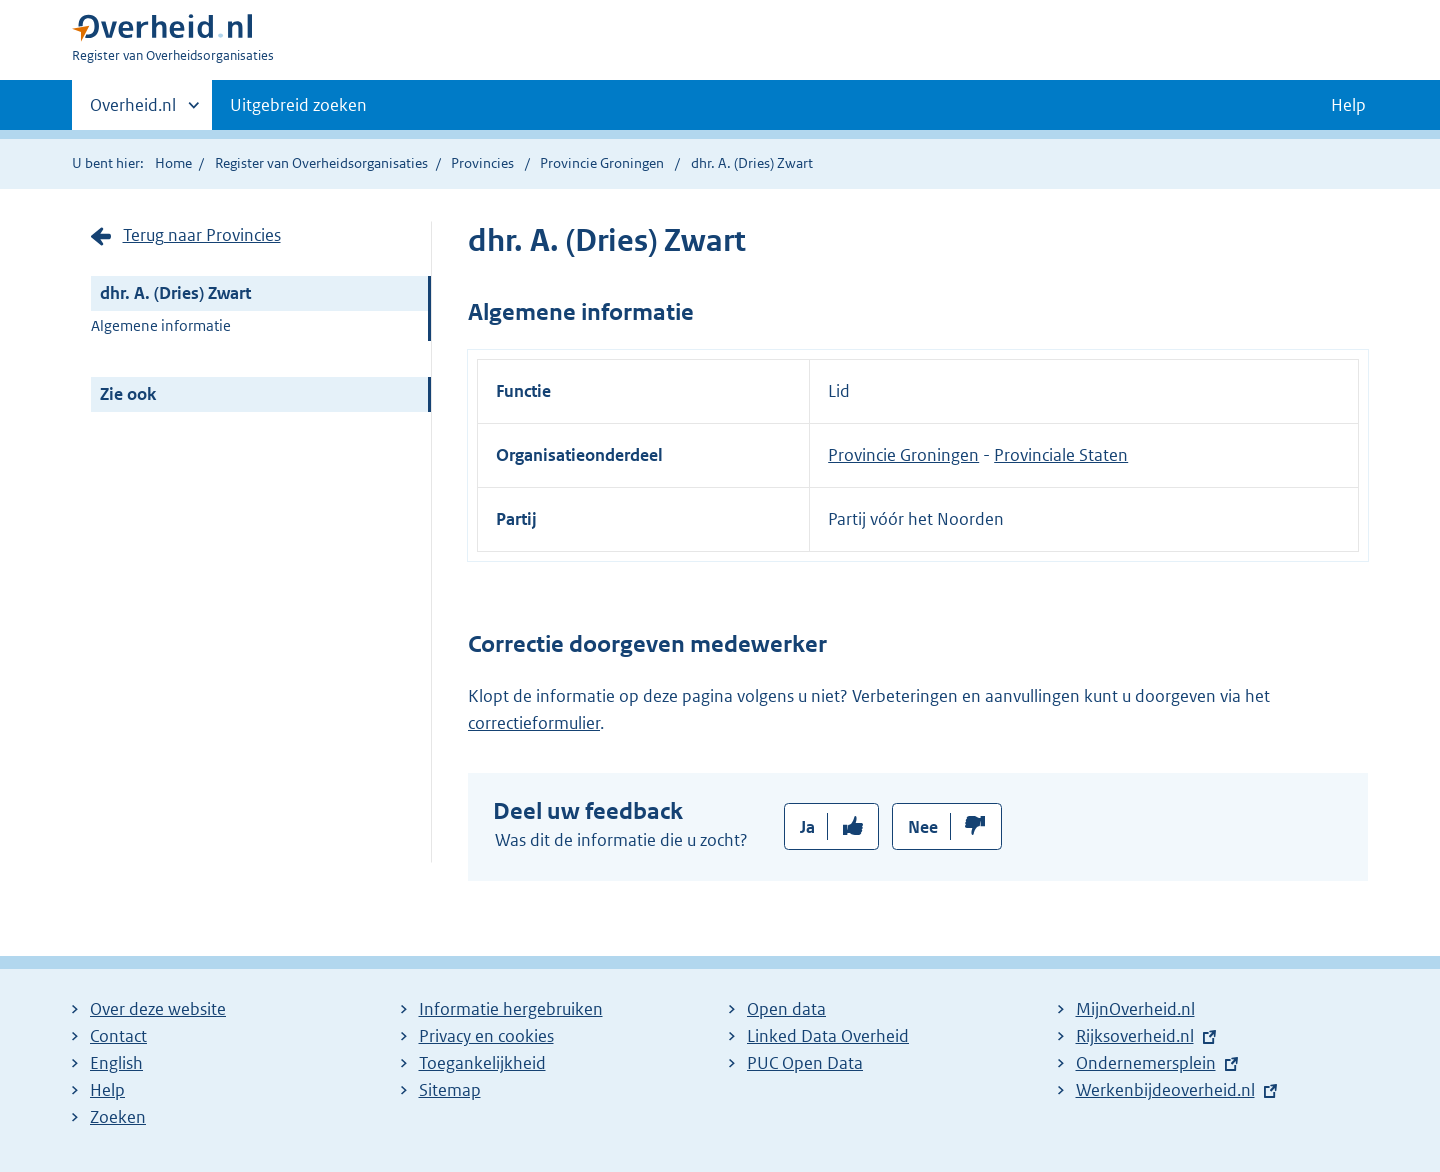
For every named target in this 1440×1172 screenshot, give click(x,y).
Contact (118, 1036)
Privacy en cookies (486, 1036)
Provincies (482, 163)
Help (107, 1090)
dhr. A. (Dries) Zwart (175, 293)
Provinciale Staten (1061, 455)
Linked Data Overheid (828, 1036)
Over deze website (158, 1009)
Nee (923, 827)
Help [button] (1348, 105)
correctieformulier (534, 723)
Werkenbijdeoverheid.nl (1165, 1090)
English (116, 1063)
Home (173, 163)
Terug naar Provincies (202, 235)
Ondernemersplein (1146, 1063)
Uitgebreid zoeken (298, 105)
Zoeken (118, 1117)
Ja (807, 827)
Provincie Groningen (603, 163)
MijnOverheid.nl (1135, 1009)
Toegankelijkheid (482, 1063)
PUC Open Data (805, 1063)
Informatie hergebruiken (511, 1009)
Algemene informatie (161, 325)
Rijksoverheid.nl (1135, 1036)
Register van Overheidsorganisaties (321, 163)
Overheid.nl (133, 111)
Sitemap (450, 1090)
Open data (786, 1009)
